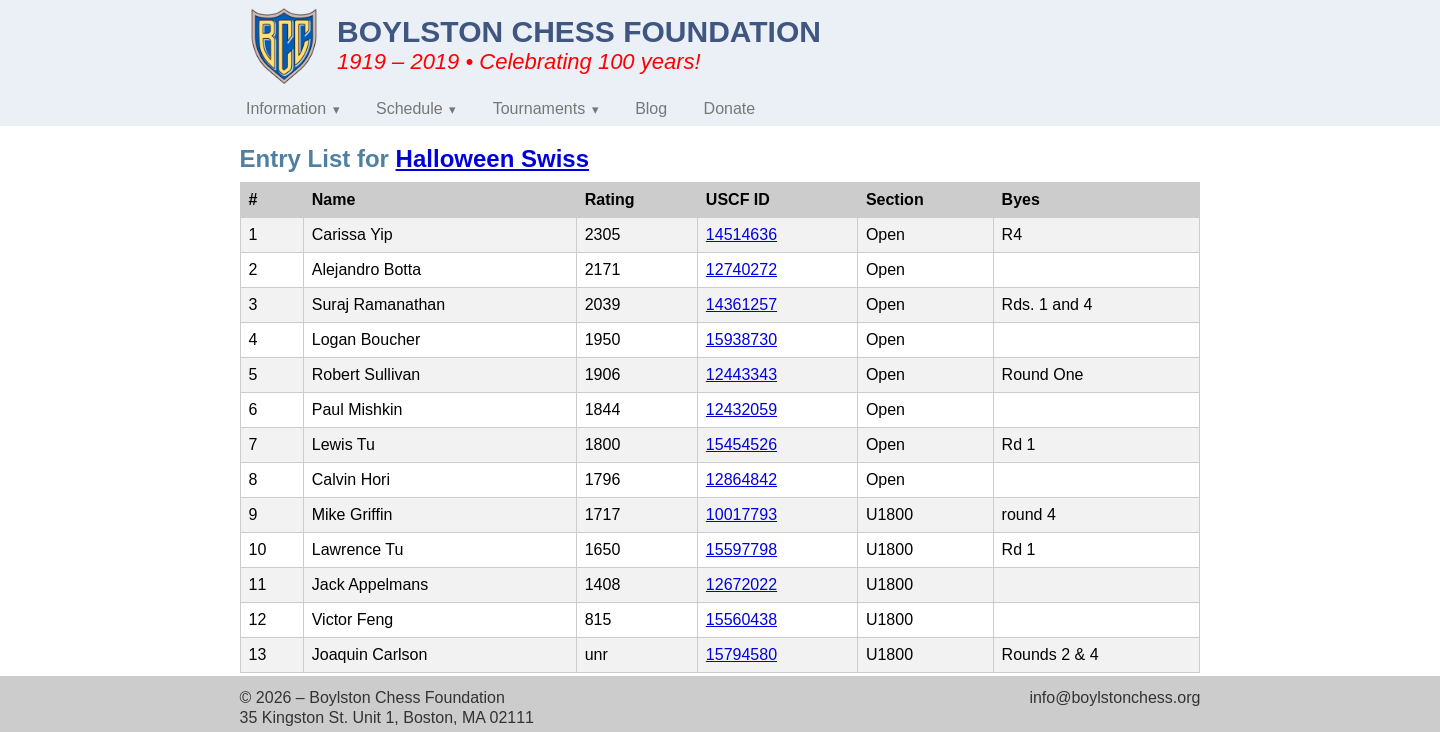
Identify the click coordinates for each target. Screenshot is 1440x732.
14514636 (741, 234)
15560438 (741, 619)
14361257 (741, 304)
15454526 (741, 444)
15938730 (741, 339)
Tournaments (539, 108)
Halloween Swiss (492, 158)
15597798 (741, 549)
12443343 (741, 374)
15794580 (741, 654)
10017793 (741, 514)
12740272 (741, 269)
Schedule (409, 108)
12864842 (741, 479)
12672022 (741, 584)
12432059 (741, 409)
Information (286, 108)
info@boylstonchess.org (1114, 697)
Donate (730, 108)
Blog (651, 108)
